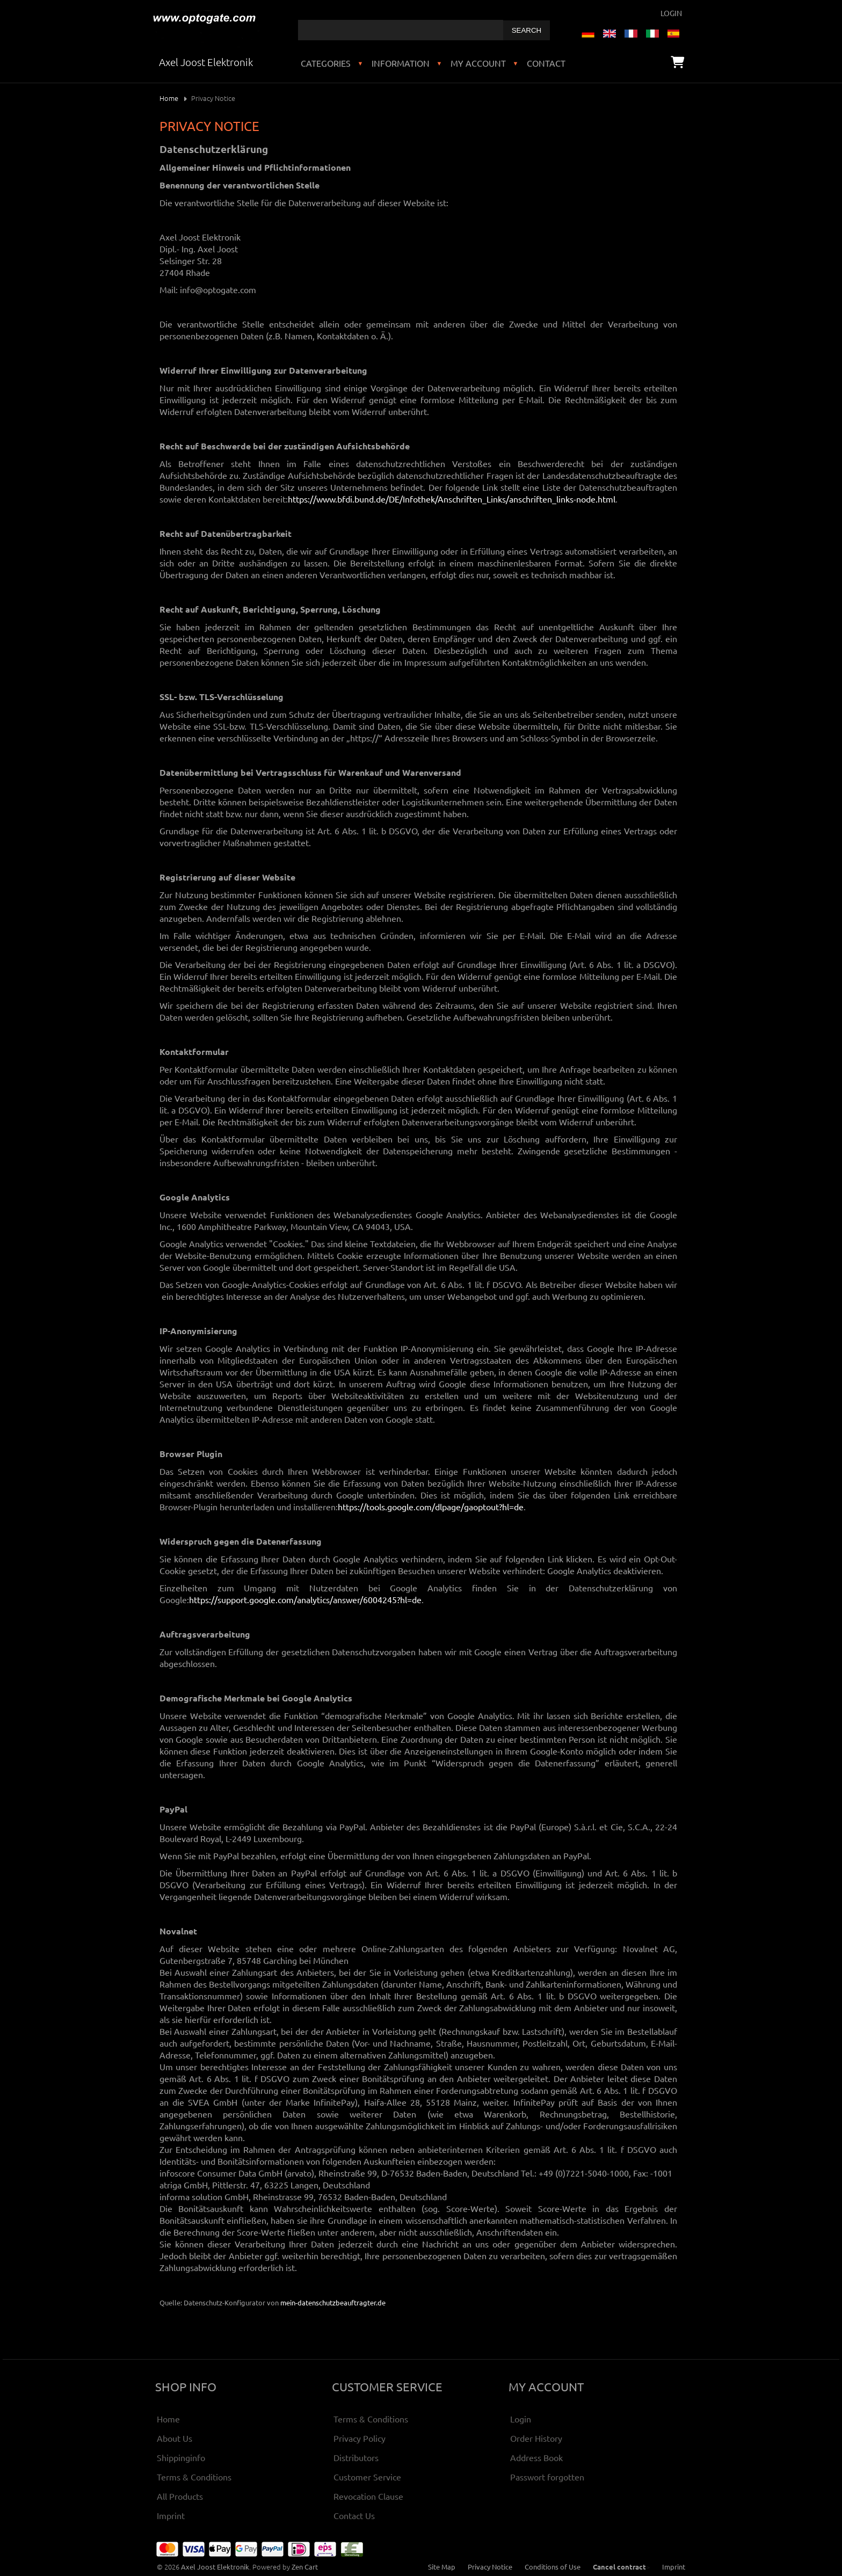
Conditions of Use (552, 2566)
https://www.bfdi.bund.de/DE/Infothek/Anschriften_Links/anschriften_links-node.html (451, 498)
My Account (478, 62)
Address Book (536, 2457)
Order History (536, 2438)
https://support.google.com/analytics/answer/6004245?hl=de (305, 1599)
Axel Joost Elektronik (215, 2566)
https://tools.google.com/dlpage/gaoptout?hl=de (431, 1506)
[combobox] (400, 30)
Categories (326, 62)
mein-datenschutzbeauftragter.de (333, 2302)
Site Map (441, 2566)
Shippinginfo (181, 2457)
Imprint (171, 2515)
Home (168, 98)
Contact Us (354, 2515)
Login (671, 13)
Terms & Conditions (194, 2476)
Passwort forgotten (547, 2476)
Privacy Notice (490, 2566)
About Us (174, 2438)
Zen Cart (305, 2566)
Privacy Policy (359, 2438)
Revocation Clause (368, 2496)
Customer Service (367, 2476)
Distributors (356, 2457)
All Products (180, 2496)
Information (401, 62)
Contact (546, 62)
